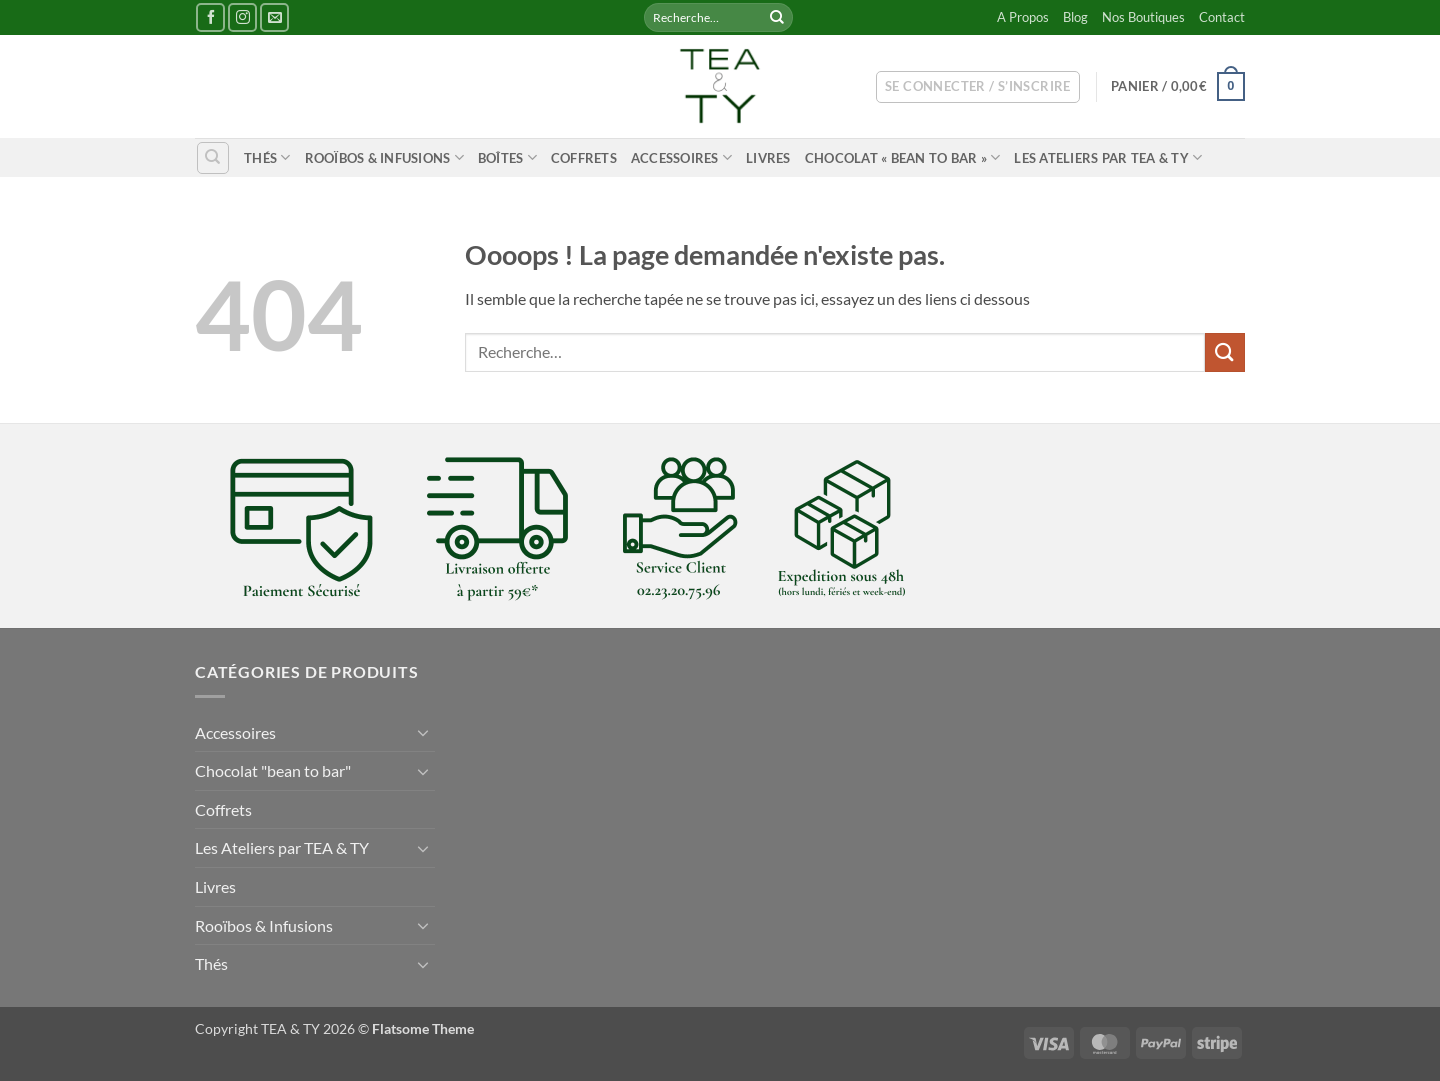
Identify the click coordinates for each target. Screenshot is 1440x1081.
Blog (1075, 17)
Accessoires (681, 157)
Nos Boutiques (1143, 17)
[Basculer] (423, 732)
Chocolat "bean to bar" (273, 770)
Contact (1222, 17)
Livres (768, 158)
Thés (267, 157)
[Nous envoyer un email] (274, 17)
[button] (978, 87)
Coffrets (584, 158)
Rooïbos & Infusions (384, 157)
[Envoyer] (777, 18)
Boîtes (507, 157)
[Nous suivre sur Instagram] (242, 17)
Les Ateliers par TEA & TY (1108, 157)
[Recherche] (213, 158)
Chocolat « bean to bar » (903, 157)
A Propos (1023, 17)
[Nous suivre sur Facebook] (210, 17)
